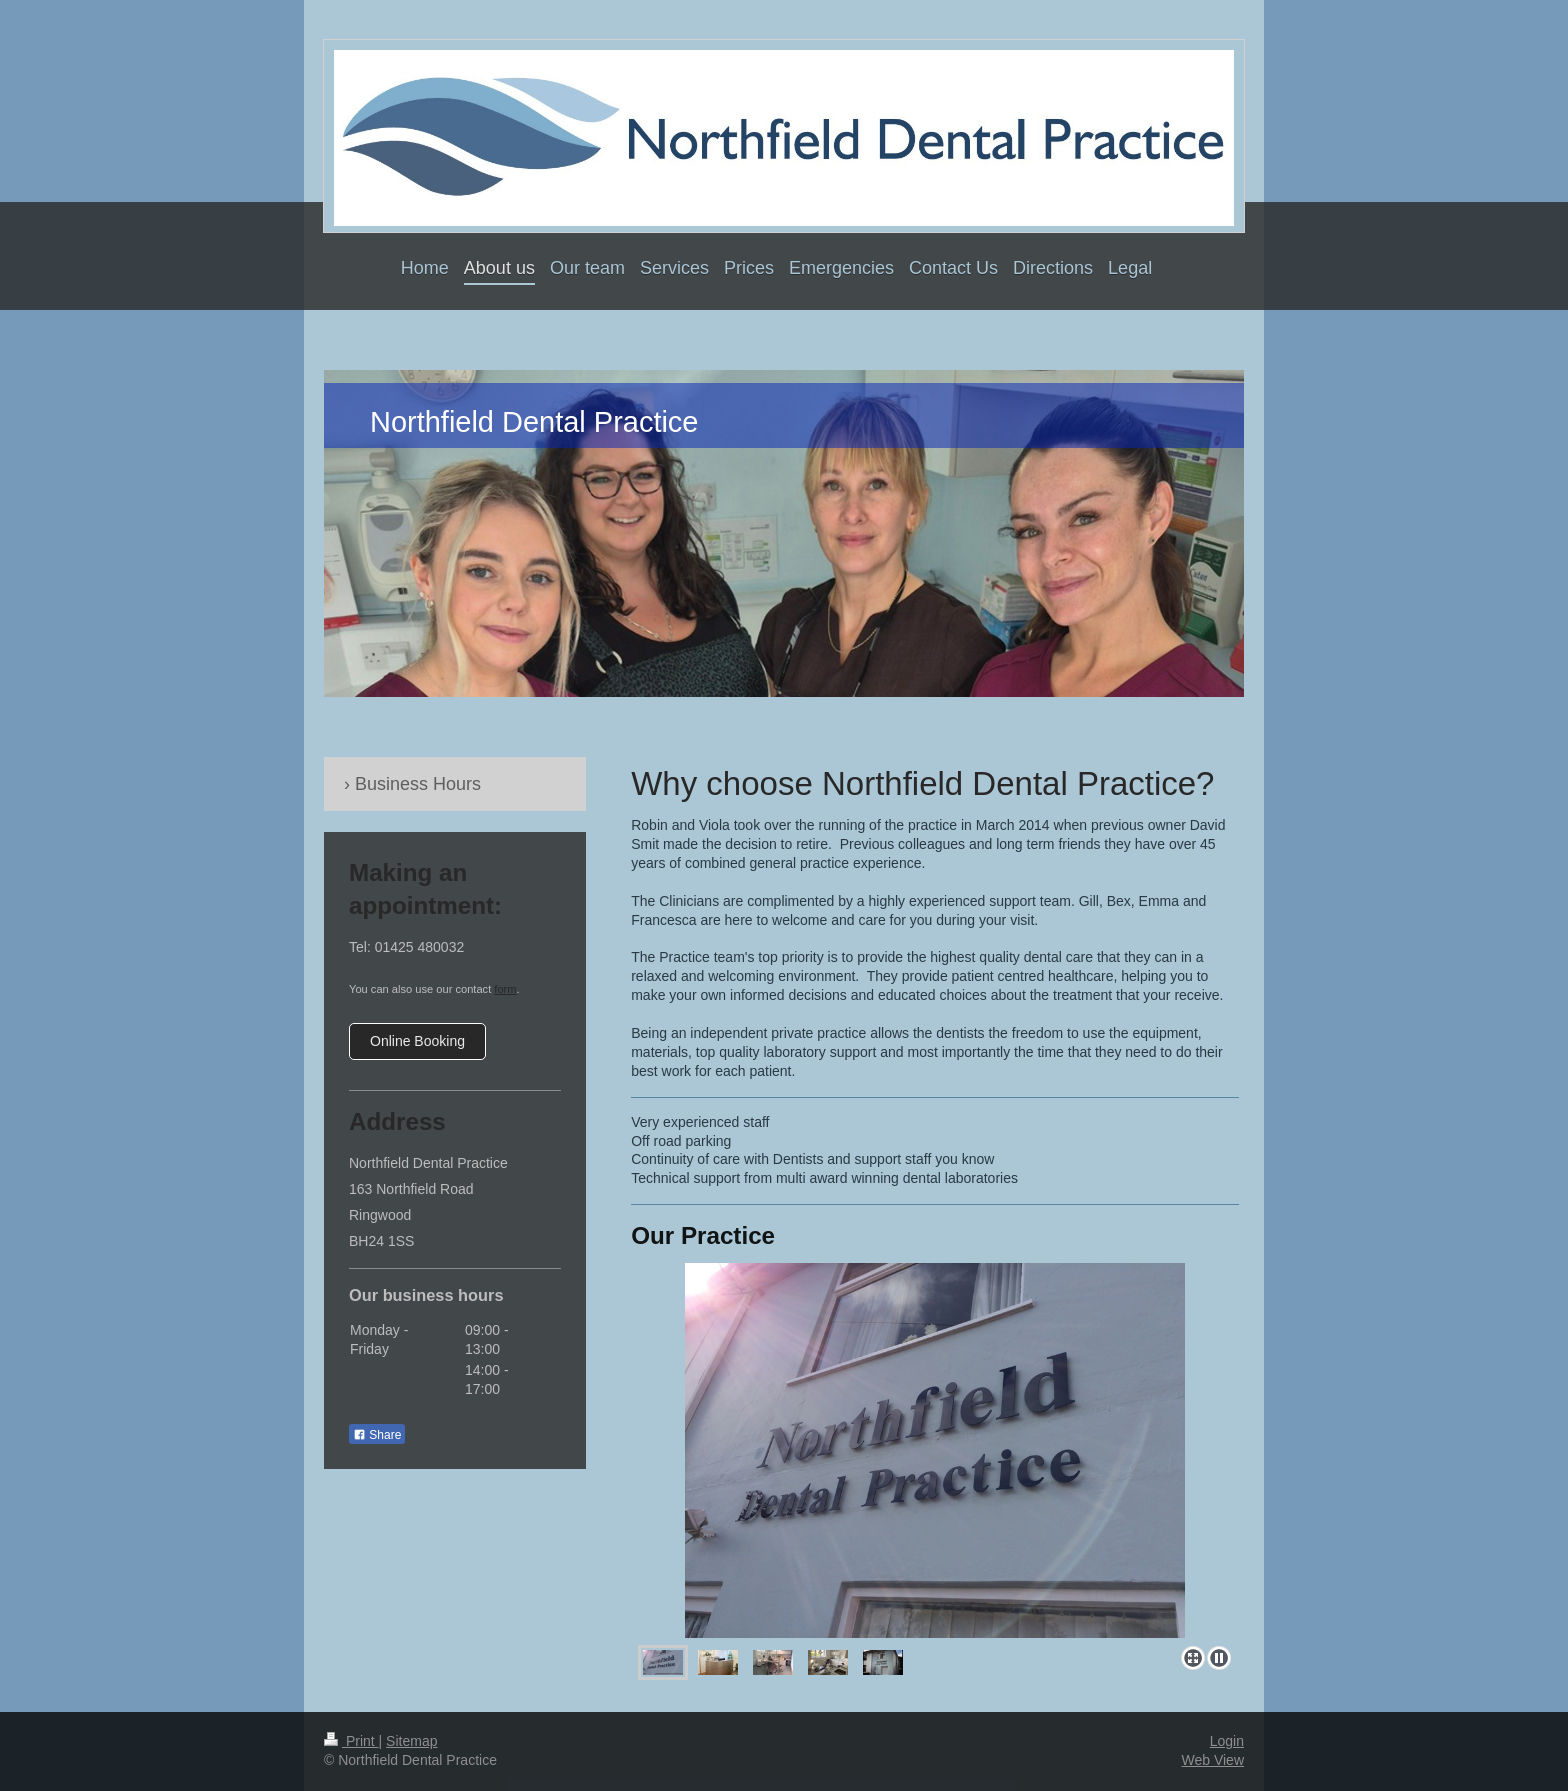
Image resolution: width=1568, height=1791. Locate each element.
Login (1227, 1741)
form (505, 989)
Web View (1212, 1760)
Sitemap (411, 1741)
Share (377, 1435)
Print (351, 1741)
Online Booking (417, 1041)
